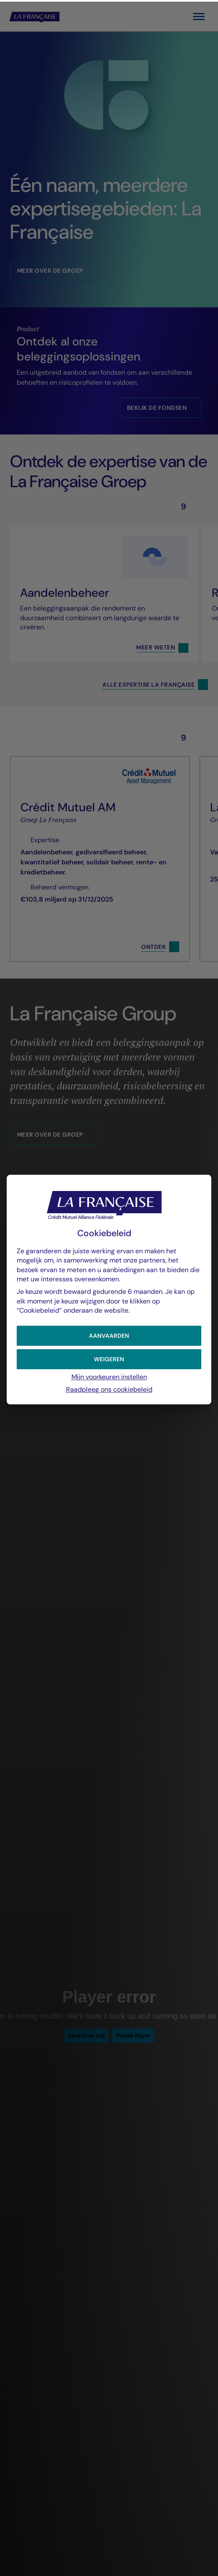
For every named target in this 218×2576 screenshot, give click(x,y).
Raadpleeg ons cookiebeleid (109, 1387)
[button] (109, 1334)
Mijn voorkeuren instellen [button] (109, 1375)
